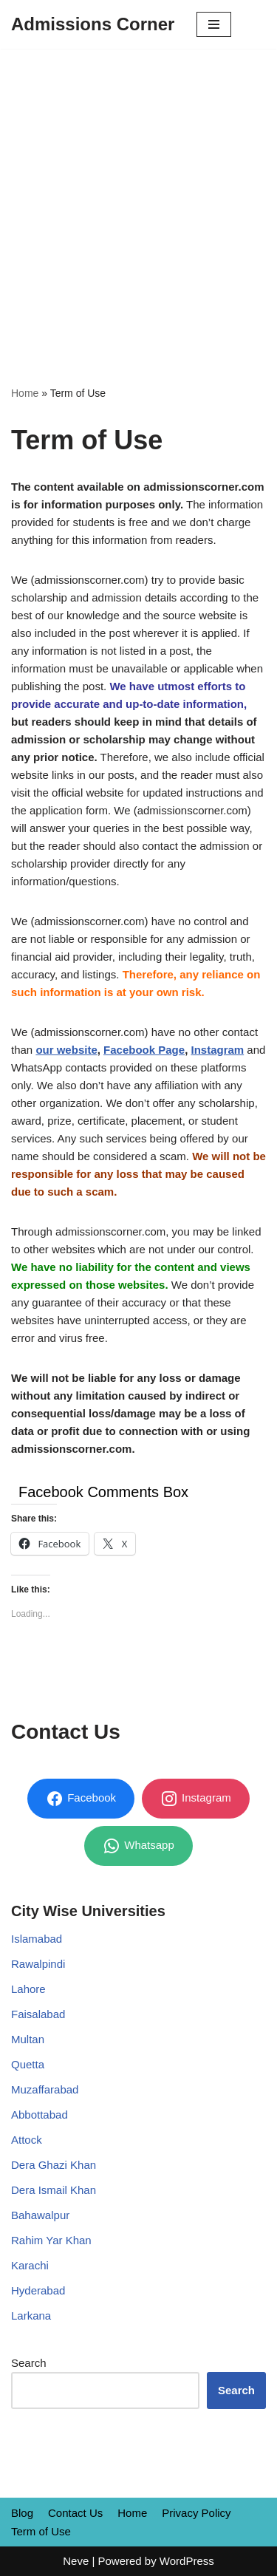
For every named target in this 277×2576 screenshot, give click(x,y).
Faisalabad (38, 2014)
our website (66, 1049)
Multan (27, 2039)
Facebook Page (144, 1049)
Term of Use (41, 2531)
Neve (76, 2561)
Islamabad (36, 1938)
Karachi (30, 2265)
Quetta (27, 2064)
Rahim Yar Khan (51, 2240)
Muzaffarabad (44, 2089)
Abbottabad (39, 2114)
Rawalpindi (38, 1963)
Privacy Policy (196, 2513)
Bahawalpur (40, 2215)
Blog (22, 2513)
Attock (26, 2139)
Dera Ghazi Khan (53, 2164)
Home (24, 393)
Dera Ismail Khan (53, 2190)
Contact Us (75, 2513)
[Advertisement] (138, 194)
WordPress (187, 2561)
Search (29, 2363)
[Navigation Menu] (213, 24)
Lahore (28, 1989)
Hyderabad (38, 2290)
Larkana (31, 2315)
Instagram (217, 1049)
